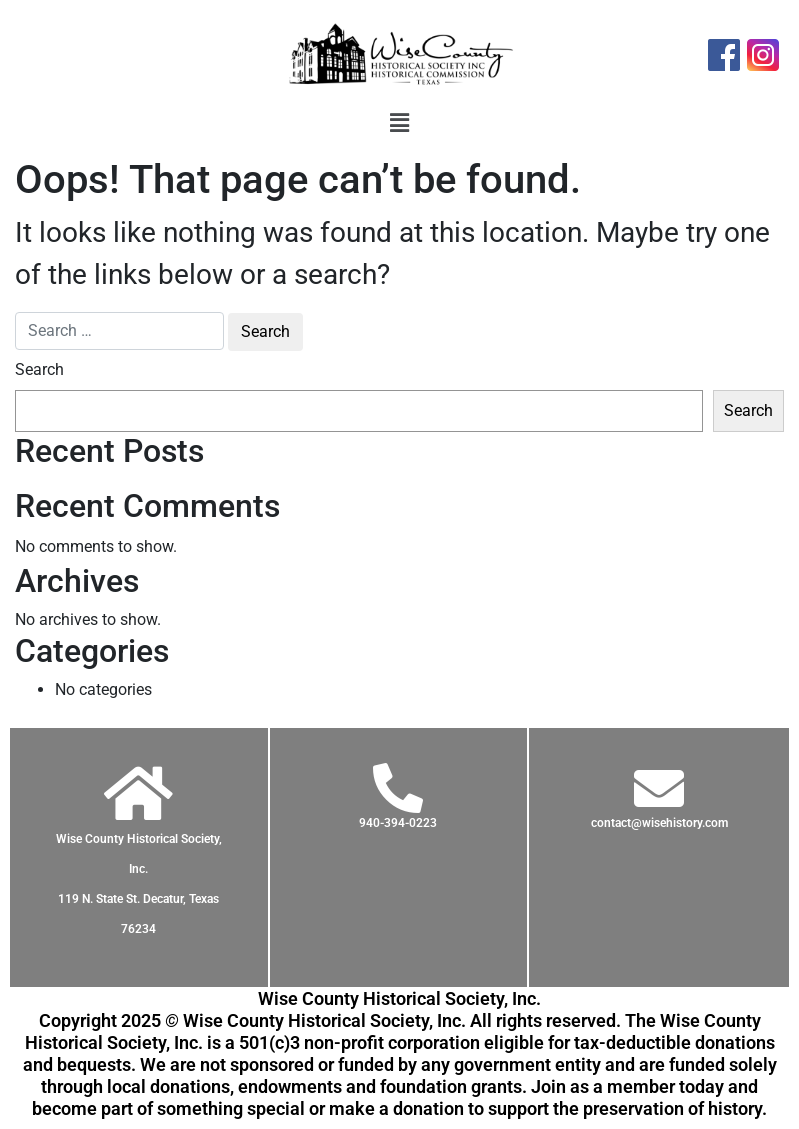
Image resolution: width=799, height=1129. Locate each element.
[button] (399, 124)
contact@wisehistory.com (659, 823)
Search (39, 369)
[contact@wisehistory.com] (659, 788)
